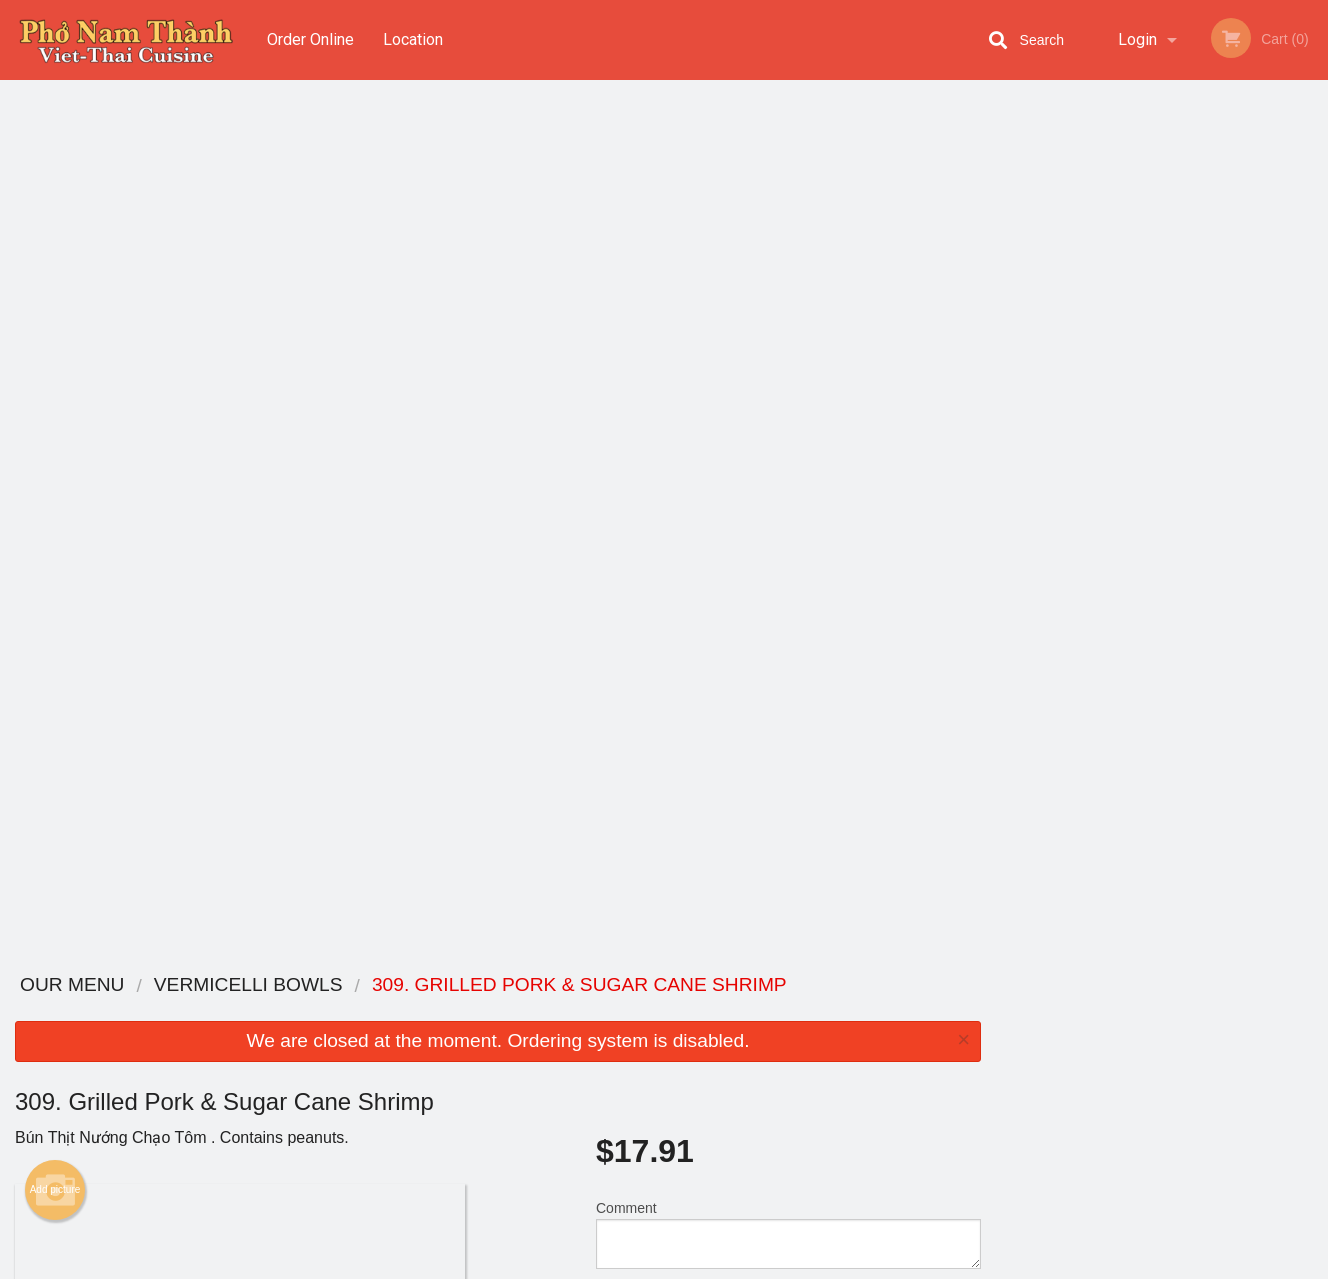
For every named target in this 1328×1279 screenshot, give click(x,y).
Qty (655, 440)
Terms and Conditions (824, 1060)
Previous (1011, 282)
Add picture (55, 315)
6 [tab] (1237, 411)
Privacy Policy (802, 1084)
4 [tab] (1177, 411)
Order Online (310, 39)
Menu (612, 1011)
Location (413, 39)
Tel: (983, 1060)
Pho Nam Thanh (247, 985)
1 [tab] (1087, 411)
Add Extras (780, 866)
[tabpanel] (1162, 282)
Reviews (786, 1036)
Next (1313, 282)
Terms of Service (697, 1265)
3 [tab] (1147, 411)
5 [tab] (1207, 411)
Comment (788, 359)
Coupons (787, 1011)
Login (1137, 39)
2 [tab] (1117, 411)
